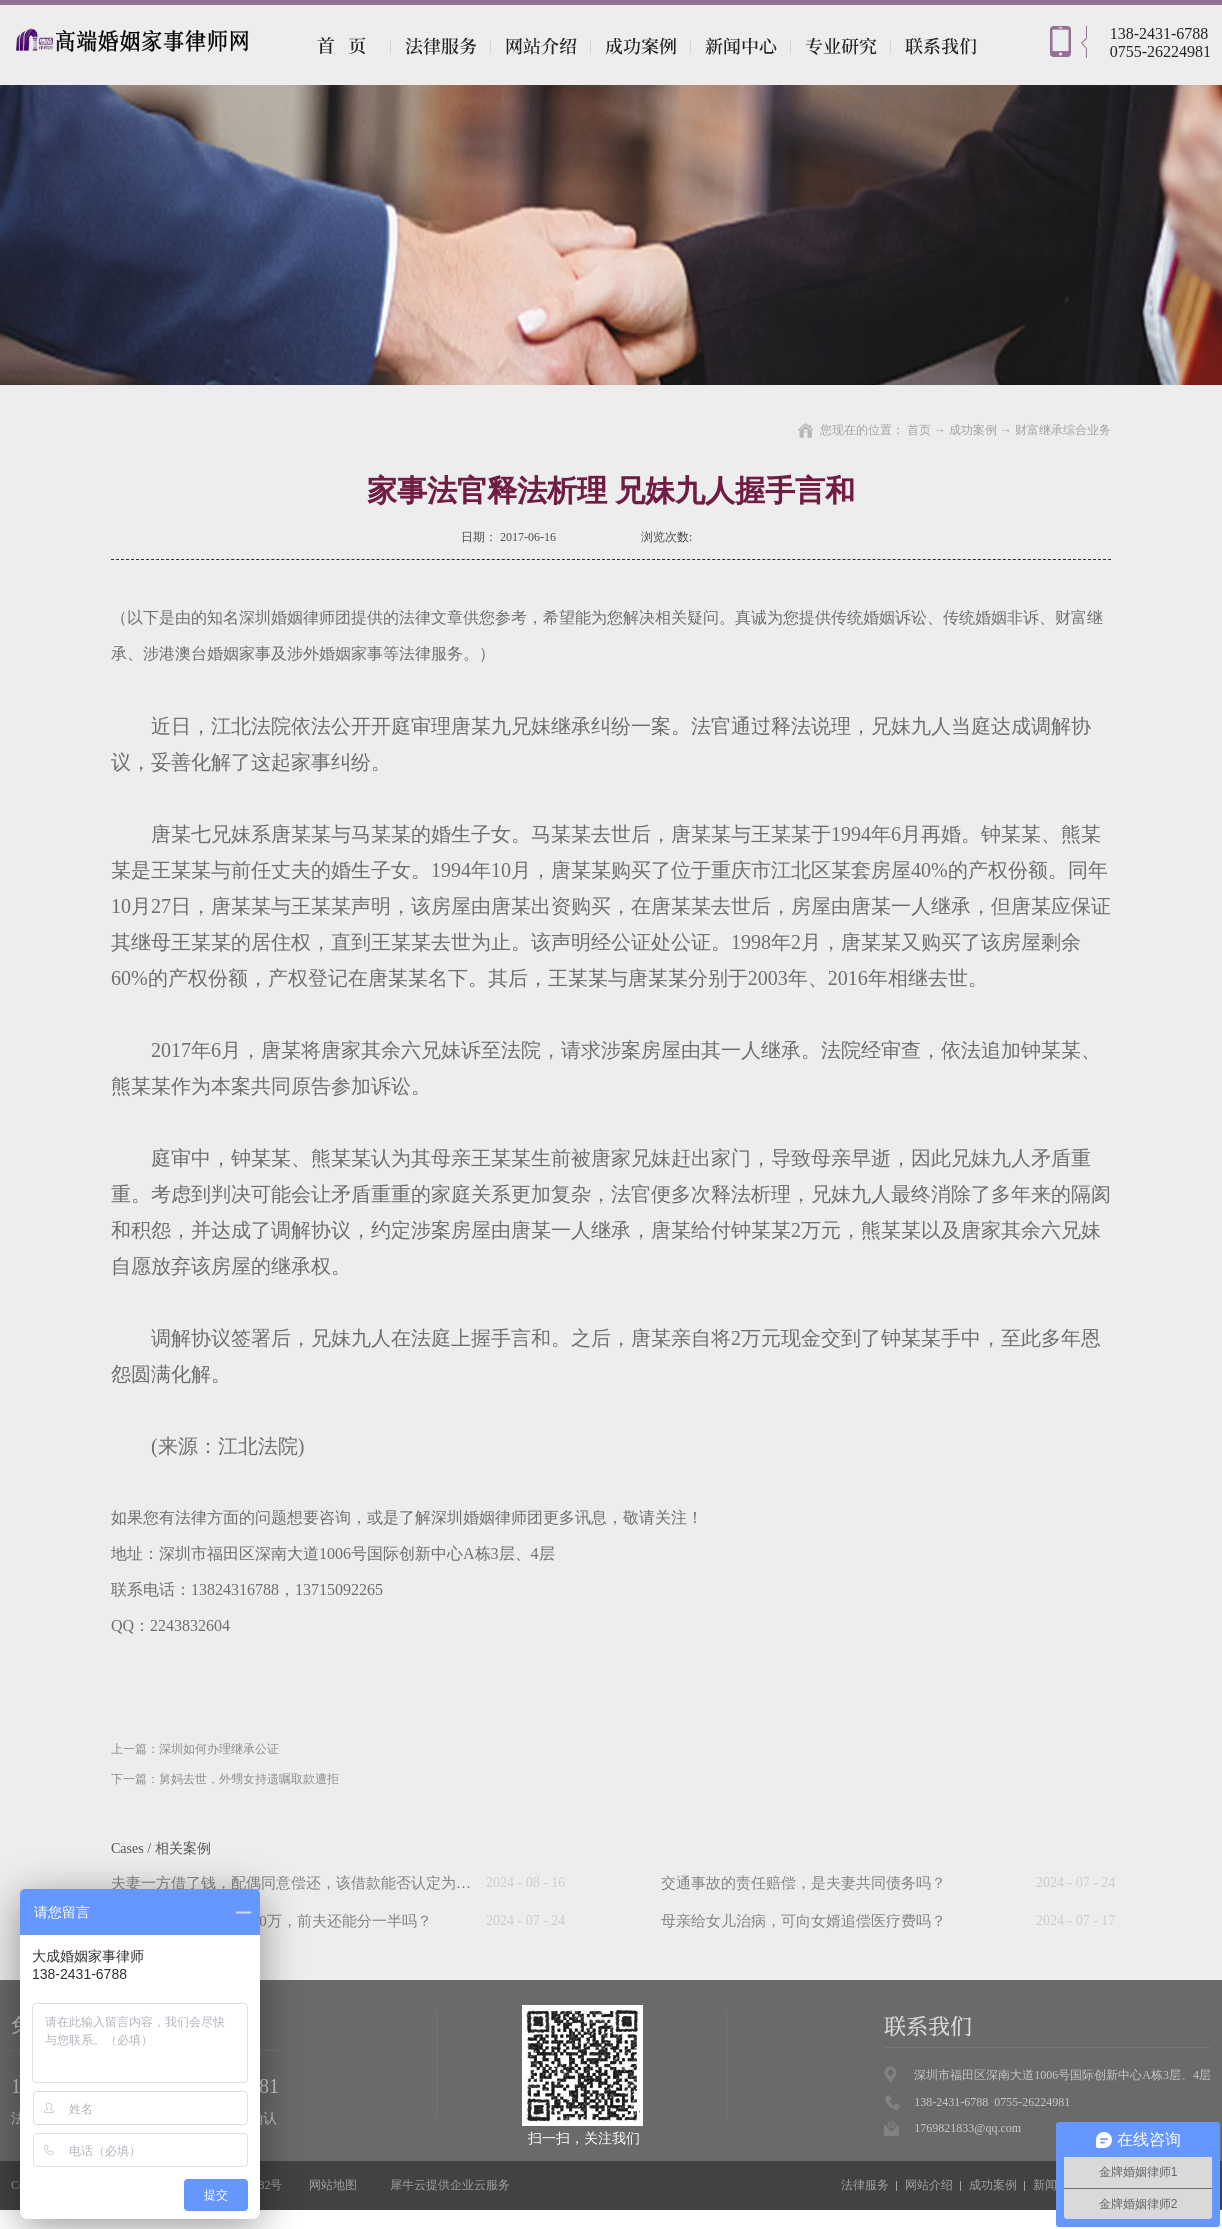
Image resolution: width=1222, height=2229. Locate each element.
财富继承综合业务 (1063, 430)
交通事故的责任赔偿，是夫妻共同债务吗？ (803, 1883)
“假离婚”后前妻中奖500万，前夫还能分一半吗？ (271, 1921)
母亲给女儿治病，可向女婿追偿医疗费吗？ (803, 1921)
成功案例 (973, 430)
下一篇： (225, 1779)
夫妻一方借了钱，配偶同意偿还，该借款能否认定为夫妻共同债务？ (336, 1883)
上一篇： (195, 1749)
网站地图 (330, 2185)
